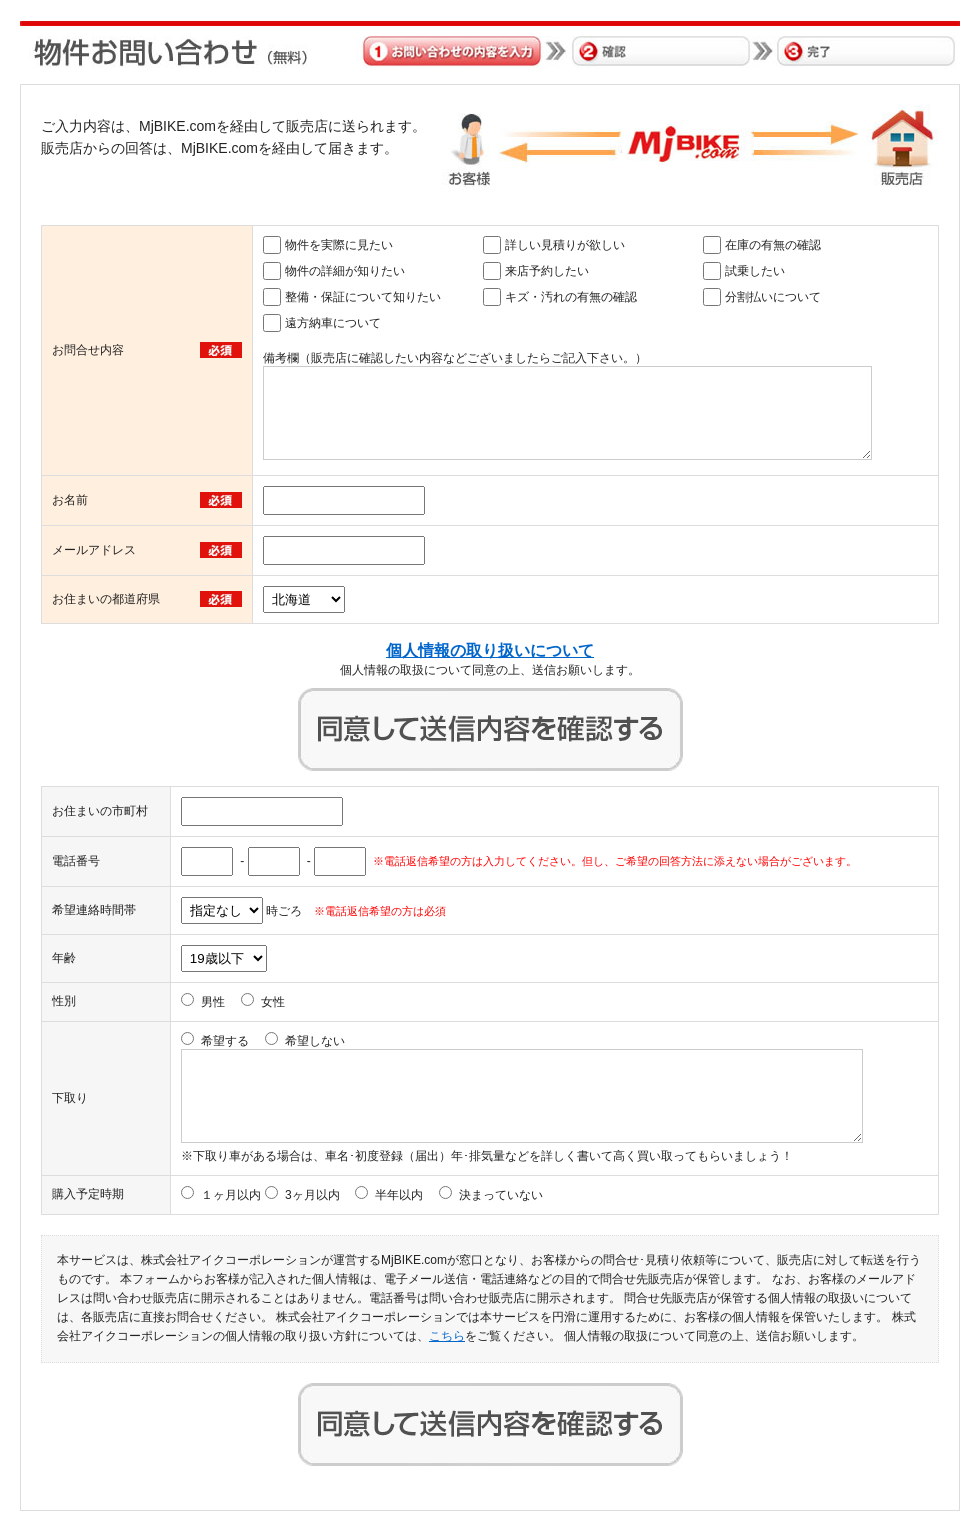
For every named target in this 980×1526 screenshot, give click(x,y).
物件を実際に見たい (339, 245)
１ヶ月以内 (231, 1195)
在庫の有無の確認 (773, 245)
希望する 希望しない (273, 1041)
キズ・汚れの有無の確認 (571, 297)
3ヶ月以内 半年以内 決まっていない (414, 1195)
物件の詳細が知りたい (345, 271)
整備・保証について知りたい (363, 297)
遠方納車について (333, 323)
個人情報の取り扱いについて (490, 650)
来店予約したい (547, 271)
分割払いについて (773, 297)
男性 (213, 1002)
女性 (273, 1002)
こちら (447, 1336)
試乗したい (755, 271)
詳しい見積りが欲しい (565, 245)
